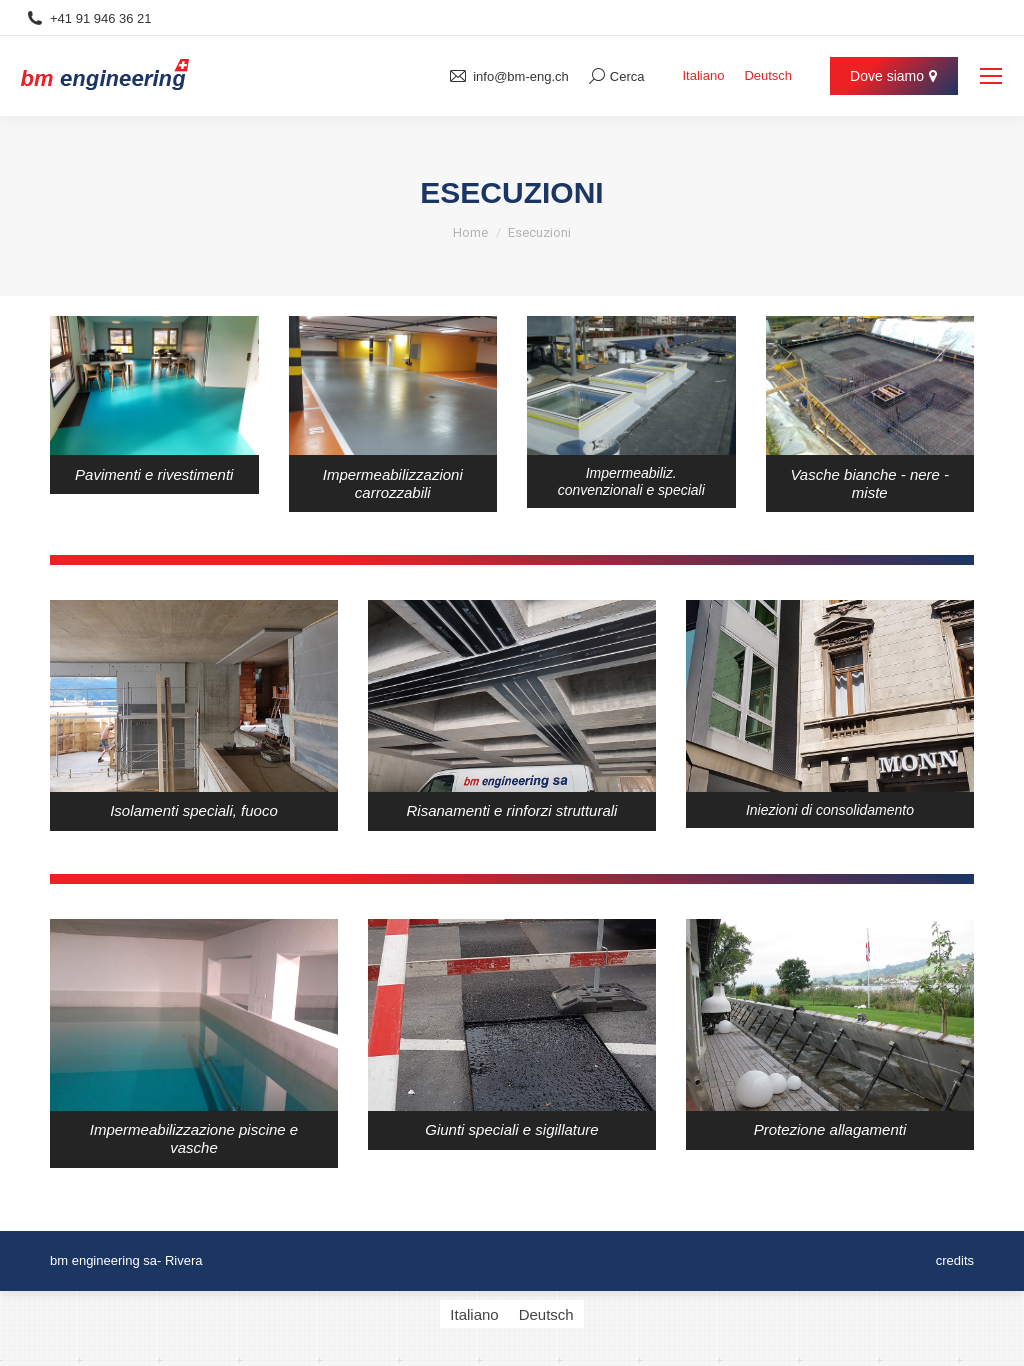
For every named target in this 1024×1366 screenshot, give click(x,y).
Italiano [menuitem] (703, 76)
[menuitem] (703, 75)
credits (955, 1260)
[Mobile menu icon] (991, 76)
